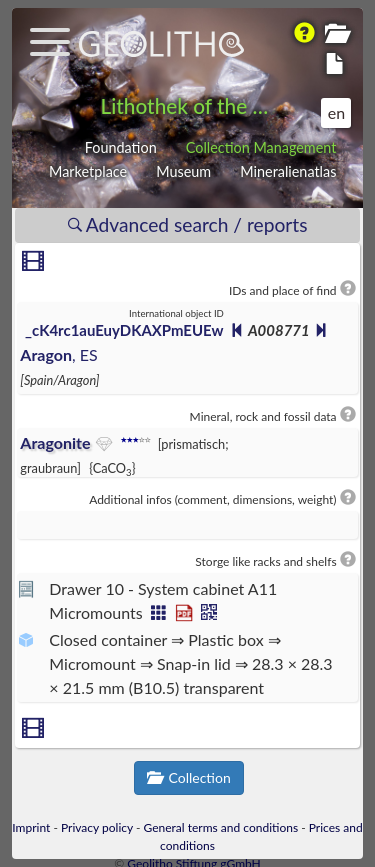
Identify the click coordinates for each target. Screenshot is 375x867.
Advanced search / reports (188, 224)
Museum (183, 171)
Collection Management (261, 147)
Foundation (121, 147)
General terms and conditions (221, 827)
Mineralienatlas (288, 171)
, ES (58, 354)
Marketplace (88, 171)
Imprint (31, 827)
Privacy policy (97, 827)
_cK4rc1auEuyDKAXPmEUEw (124, 330)
